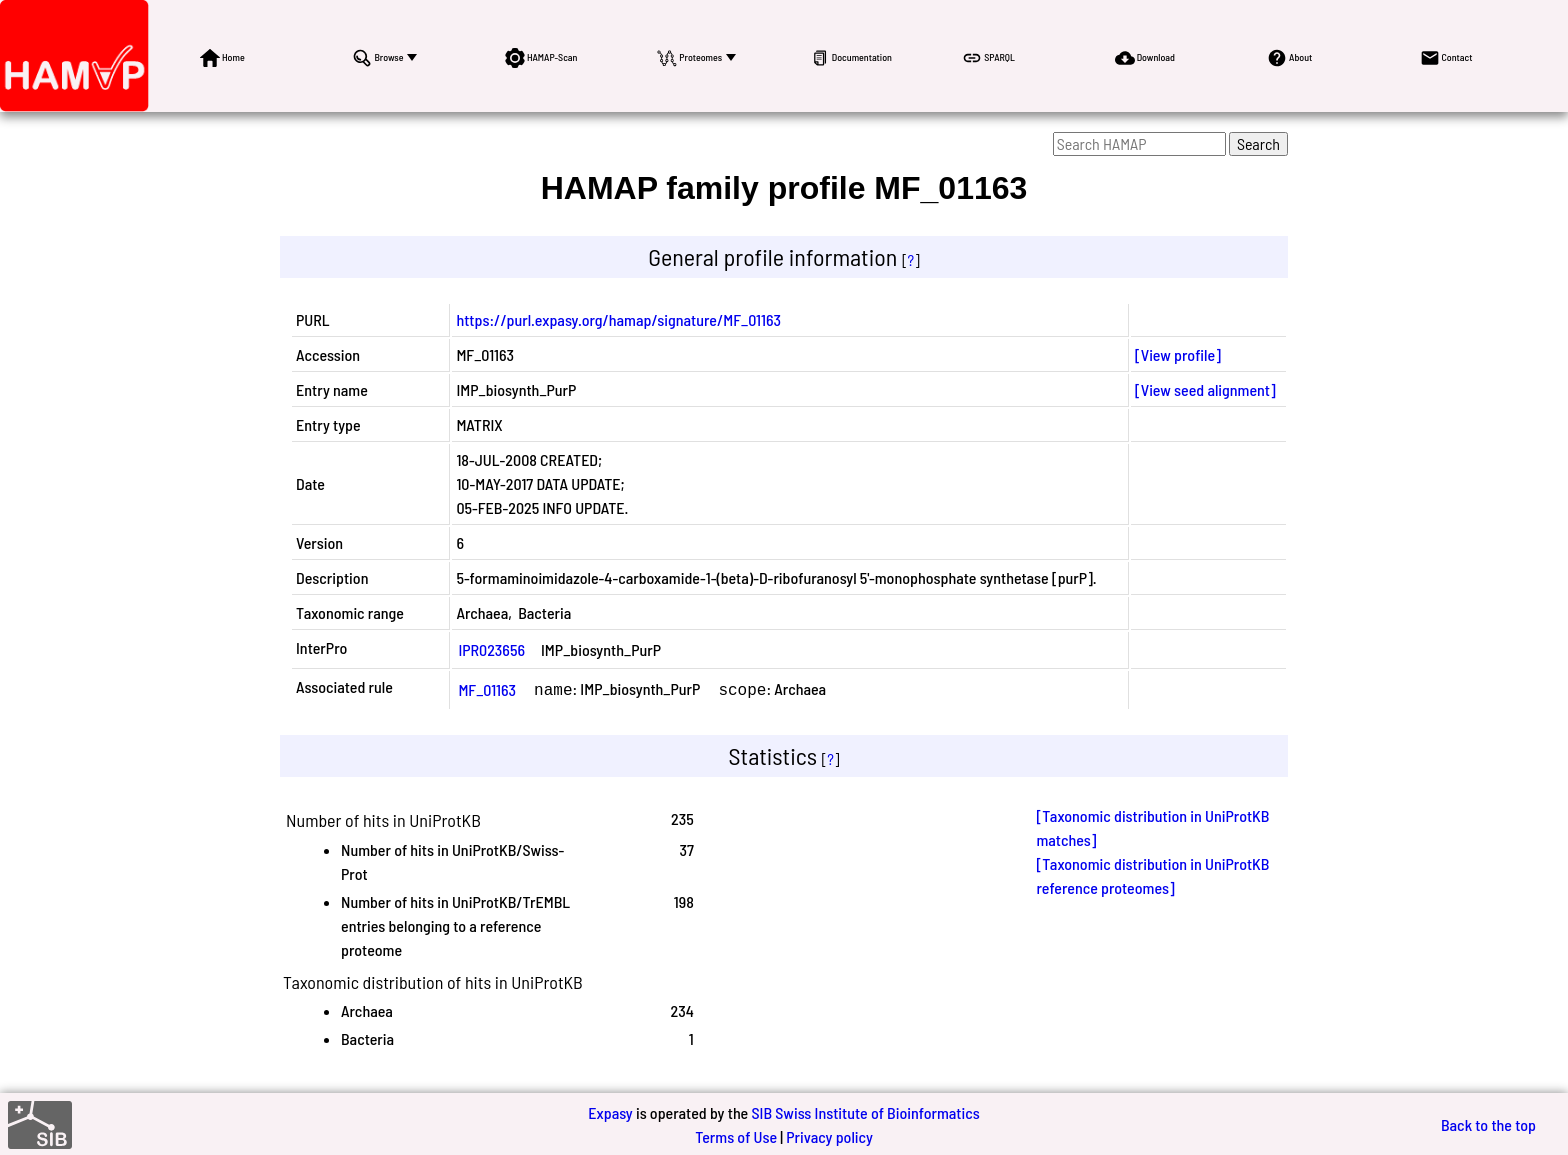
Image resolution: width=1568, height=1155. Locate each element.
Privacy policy (829, 1134)
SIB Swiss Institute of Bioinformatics (865, 1110)
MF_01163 (487, 688)
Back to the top (1488, 1122)
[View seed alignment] (1205, 389)
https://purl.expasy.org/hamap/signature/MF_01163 (618, 319)
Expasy (610, 1110)
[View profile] (1178, 354)
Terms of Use (736, 1134)
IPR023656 (491, 649)
